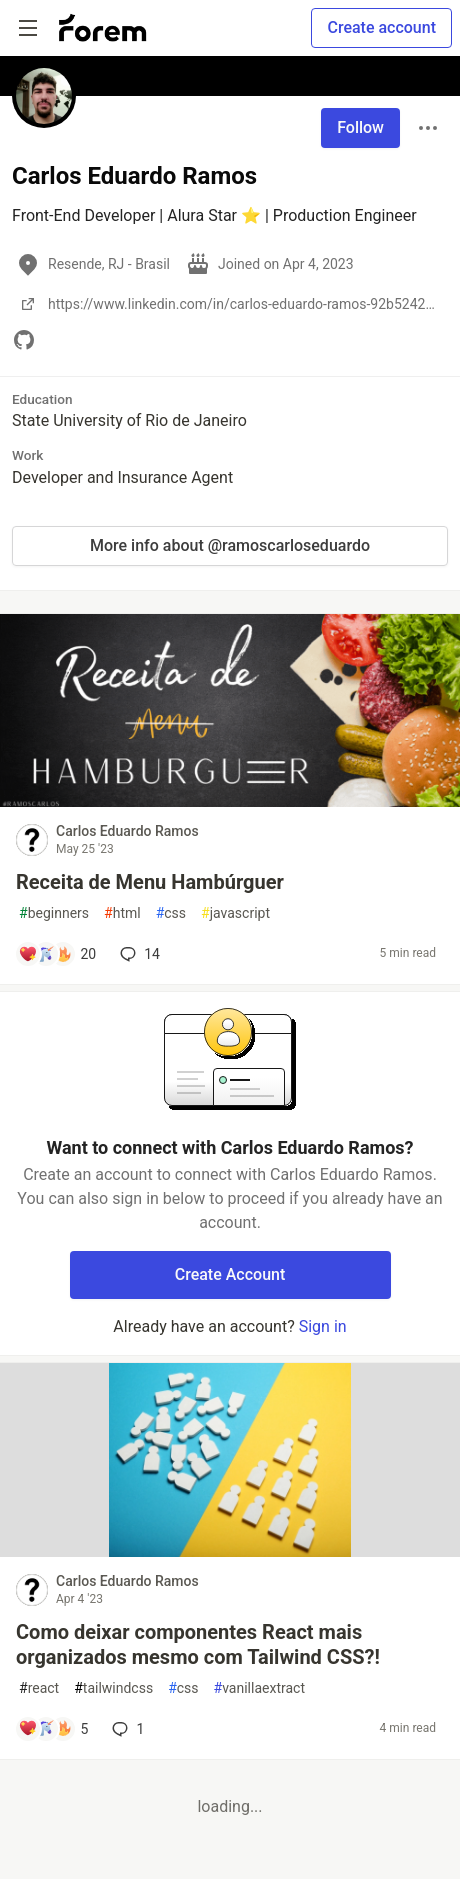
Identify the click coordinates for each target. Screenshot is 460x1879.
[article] (230, 801)
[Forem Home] (103, 28)
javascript (235, 913)
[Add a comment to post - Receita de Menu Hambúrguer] (57, 954)
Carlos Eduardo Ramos (127, 831)
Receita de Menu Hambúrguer (150, 882)
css (171, 913)
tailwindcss (113, 1688)
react (39, 1688)
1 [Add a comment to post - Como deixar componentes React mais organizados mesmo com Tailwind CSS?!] (126, 1729)
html (122, 913)
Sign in (323, 1326)
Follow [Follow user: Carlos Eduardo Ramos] (360, 127)
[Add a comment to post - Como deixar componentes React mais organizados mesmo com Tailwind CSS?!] (53, 1729)
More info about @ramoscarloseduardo (230, 545)
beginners (54, 913)
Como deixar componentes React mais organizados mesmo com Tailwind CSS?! (198, 1644)
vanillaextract (259, 1688)
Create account (381, 27)
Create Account (230, 1274)
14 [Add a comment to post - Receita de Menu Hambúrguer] (138, 954)
